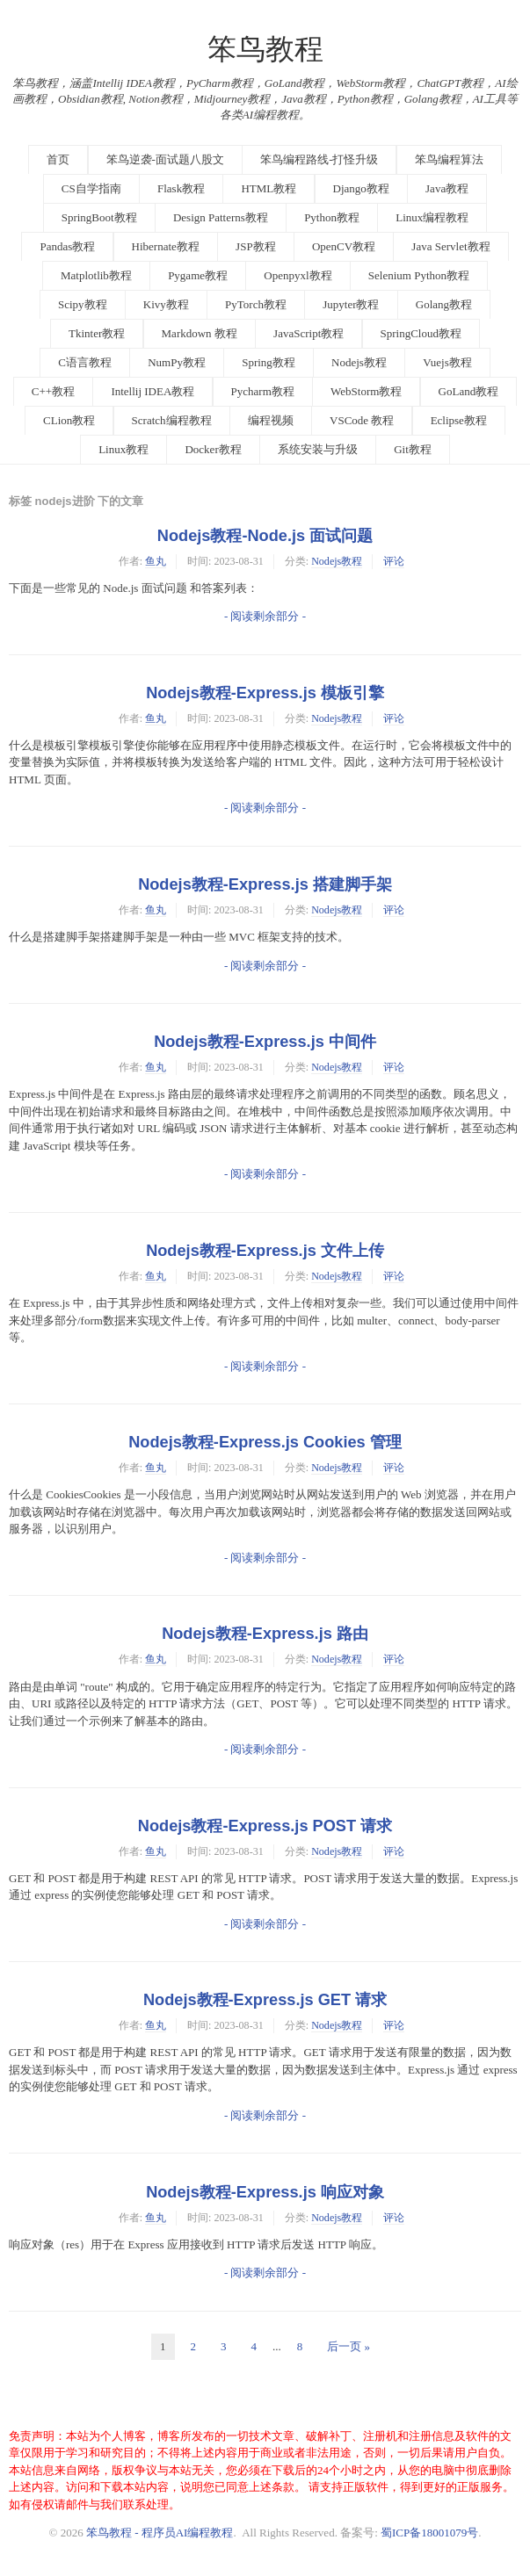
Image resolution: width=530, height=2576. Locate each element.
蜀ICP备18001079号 (429, 2532)
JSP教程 (256, 246)
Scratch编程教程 (172, 420)
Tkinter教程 (97, 333)
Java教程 (446, 188)
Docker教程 (213, 449)
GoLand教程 (469, 391)
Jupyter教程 (351, 304)
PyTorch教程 (256, 304)
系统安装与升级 (318, 449)
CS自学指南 (91, 188)
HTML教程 (268, 188)
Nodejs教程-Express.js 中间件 (265, 1041)
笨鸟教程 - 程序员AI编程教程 (160, 2532)
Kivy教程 (166, 304)
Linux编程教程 (432, 217)
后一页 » (348, 2346)
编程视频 (271, 420)
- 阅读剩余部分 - (265, 616)
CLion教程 (69, 420)
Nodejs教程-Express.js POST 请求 (265, 1826)
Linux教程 (123, 449)
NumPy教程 (177, 362)
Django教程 (361, 188)
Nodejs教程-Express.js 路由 (265, 1633)
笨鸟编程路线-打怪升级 (319, 159)
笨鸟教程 (265, 49)
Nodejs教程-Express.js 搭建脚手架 (265, 884)
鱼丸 (155, 561)
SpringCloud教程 (421, 333)
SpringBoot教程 (99, 217)
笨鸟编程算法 (449, 159)
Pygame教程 (198, 275)
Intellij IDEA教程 (152, 391)
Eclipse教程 (459, 420)
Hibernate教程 (166, 246)
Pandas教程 (67, 246)
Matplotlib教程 (96, 275)
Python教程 (331, 217)
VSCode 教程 (362, 420)
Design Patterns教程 (220, 217)
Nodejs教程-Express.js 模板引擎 (265, 693)
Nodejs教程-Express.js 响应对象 (265, 2192)
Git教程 (413, 449)
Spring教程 (268, 362)
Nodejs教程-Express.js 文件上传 (265, 1250)
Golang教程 (444, 304)
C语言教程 (85, 362)
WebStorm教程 (366, 391)
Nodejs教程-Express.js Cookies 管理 (265, 1442)
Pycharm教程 (262, 391)
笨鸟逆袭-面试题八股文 (165, 159)
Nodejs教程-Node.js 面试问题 (265, 536)
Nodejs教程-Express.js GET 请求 (265, 2000)
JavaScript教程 (308, 333)
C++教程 (53, 391)
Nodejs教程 (359, 362)
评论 (393, 561)
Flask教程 (181, 188)
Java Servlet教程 (450, 246)
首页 (58, 159)
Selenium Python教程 (418, 275)
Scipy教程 (82, 304)
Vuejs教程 (447, 362)
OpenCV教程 (343, 246)
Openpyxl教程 (297, 275)
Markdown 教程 (199, 333)
